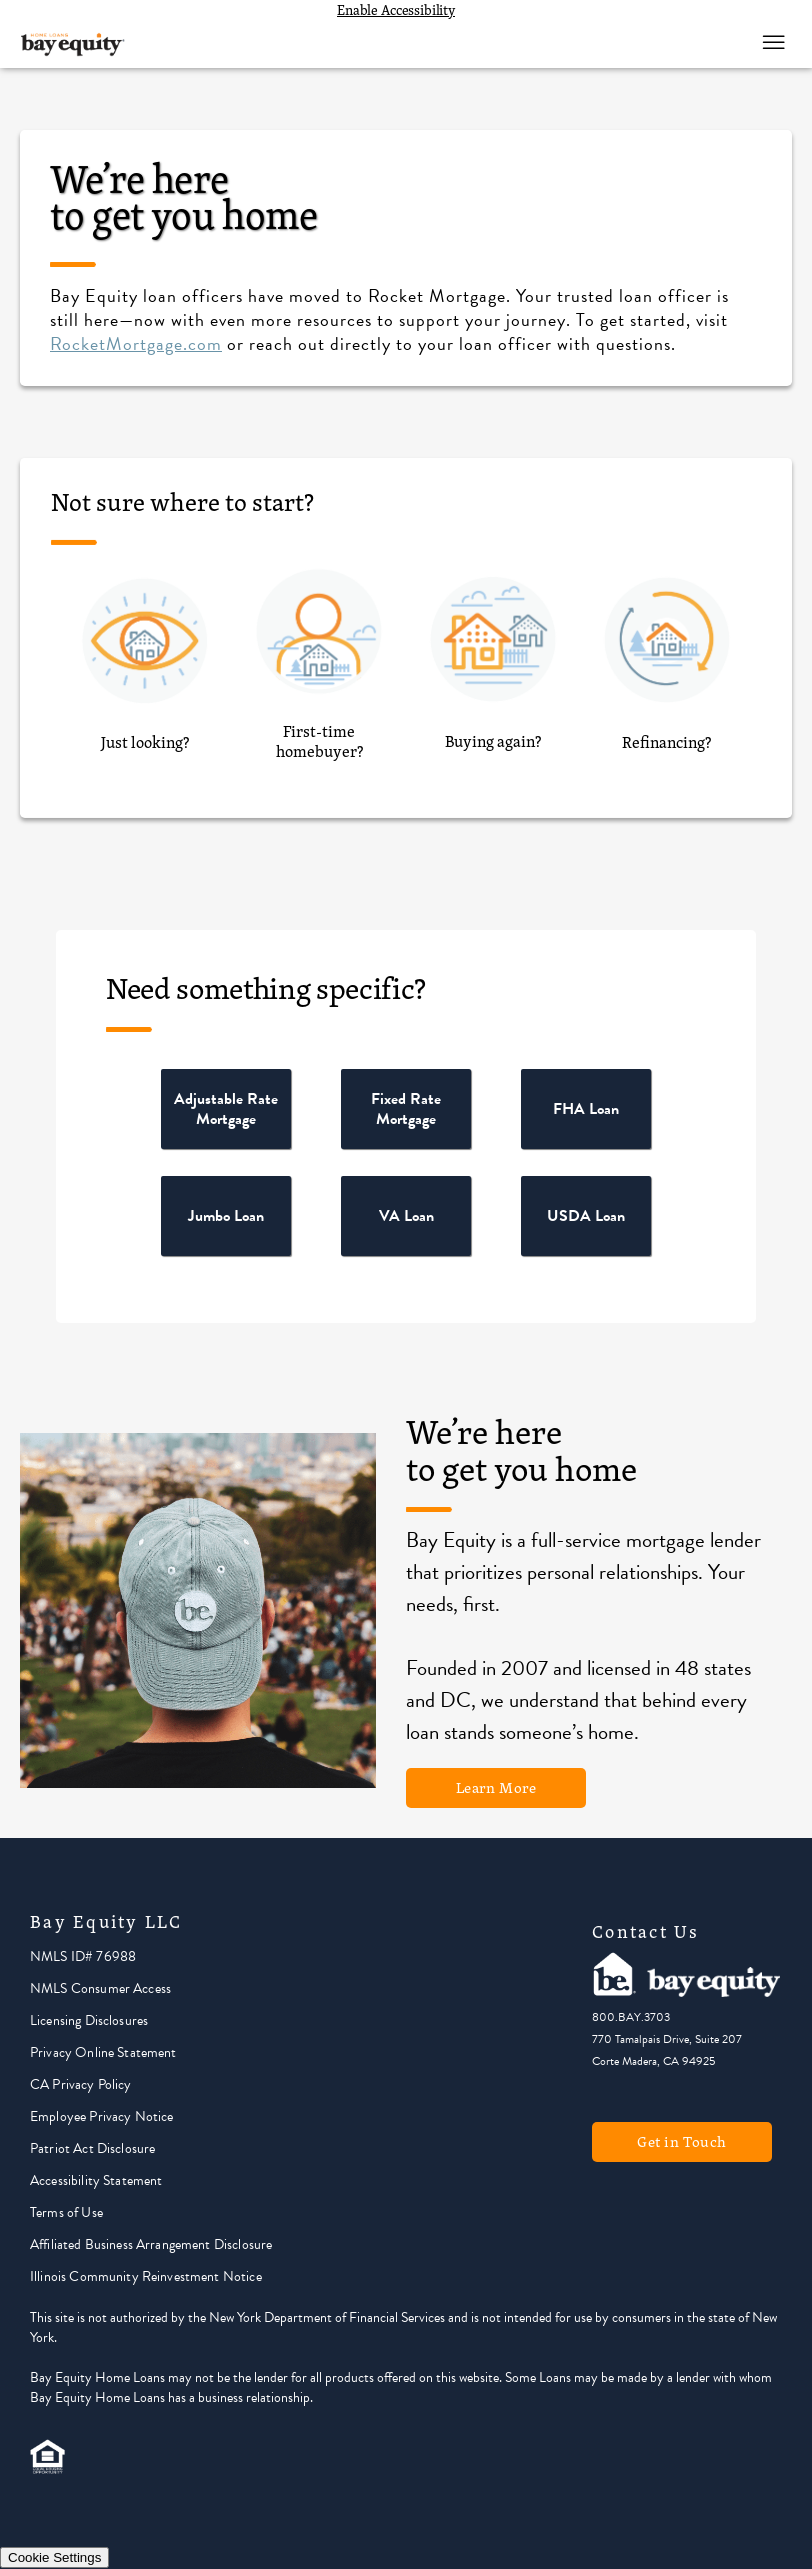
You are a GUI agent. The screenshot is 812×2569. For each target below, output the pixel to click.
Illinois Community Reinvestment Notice (146, 2276)
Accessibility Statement (96, 2180)
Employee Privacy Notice (101, 2116)
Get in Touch (682, 2141)
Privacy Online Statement (103, 2052)
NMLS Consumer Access (100, 1988)
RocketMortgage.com (136, 343)
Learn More (496, 1787)
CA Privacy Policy (81, 2084)
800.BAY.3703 (631, 2017)
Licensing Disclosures (89, 2020)
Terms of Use (66, 2212)
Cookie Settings (54, 2557)
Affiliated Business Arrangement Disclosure (151, 2244)
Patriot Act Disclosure (92, 2148)
